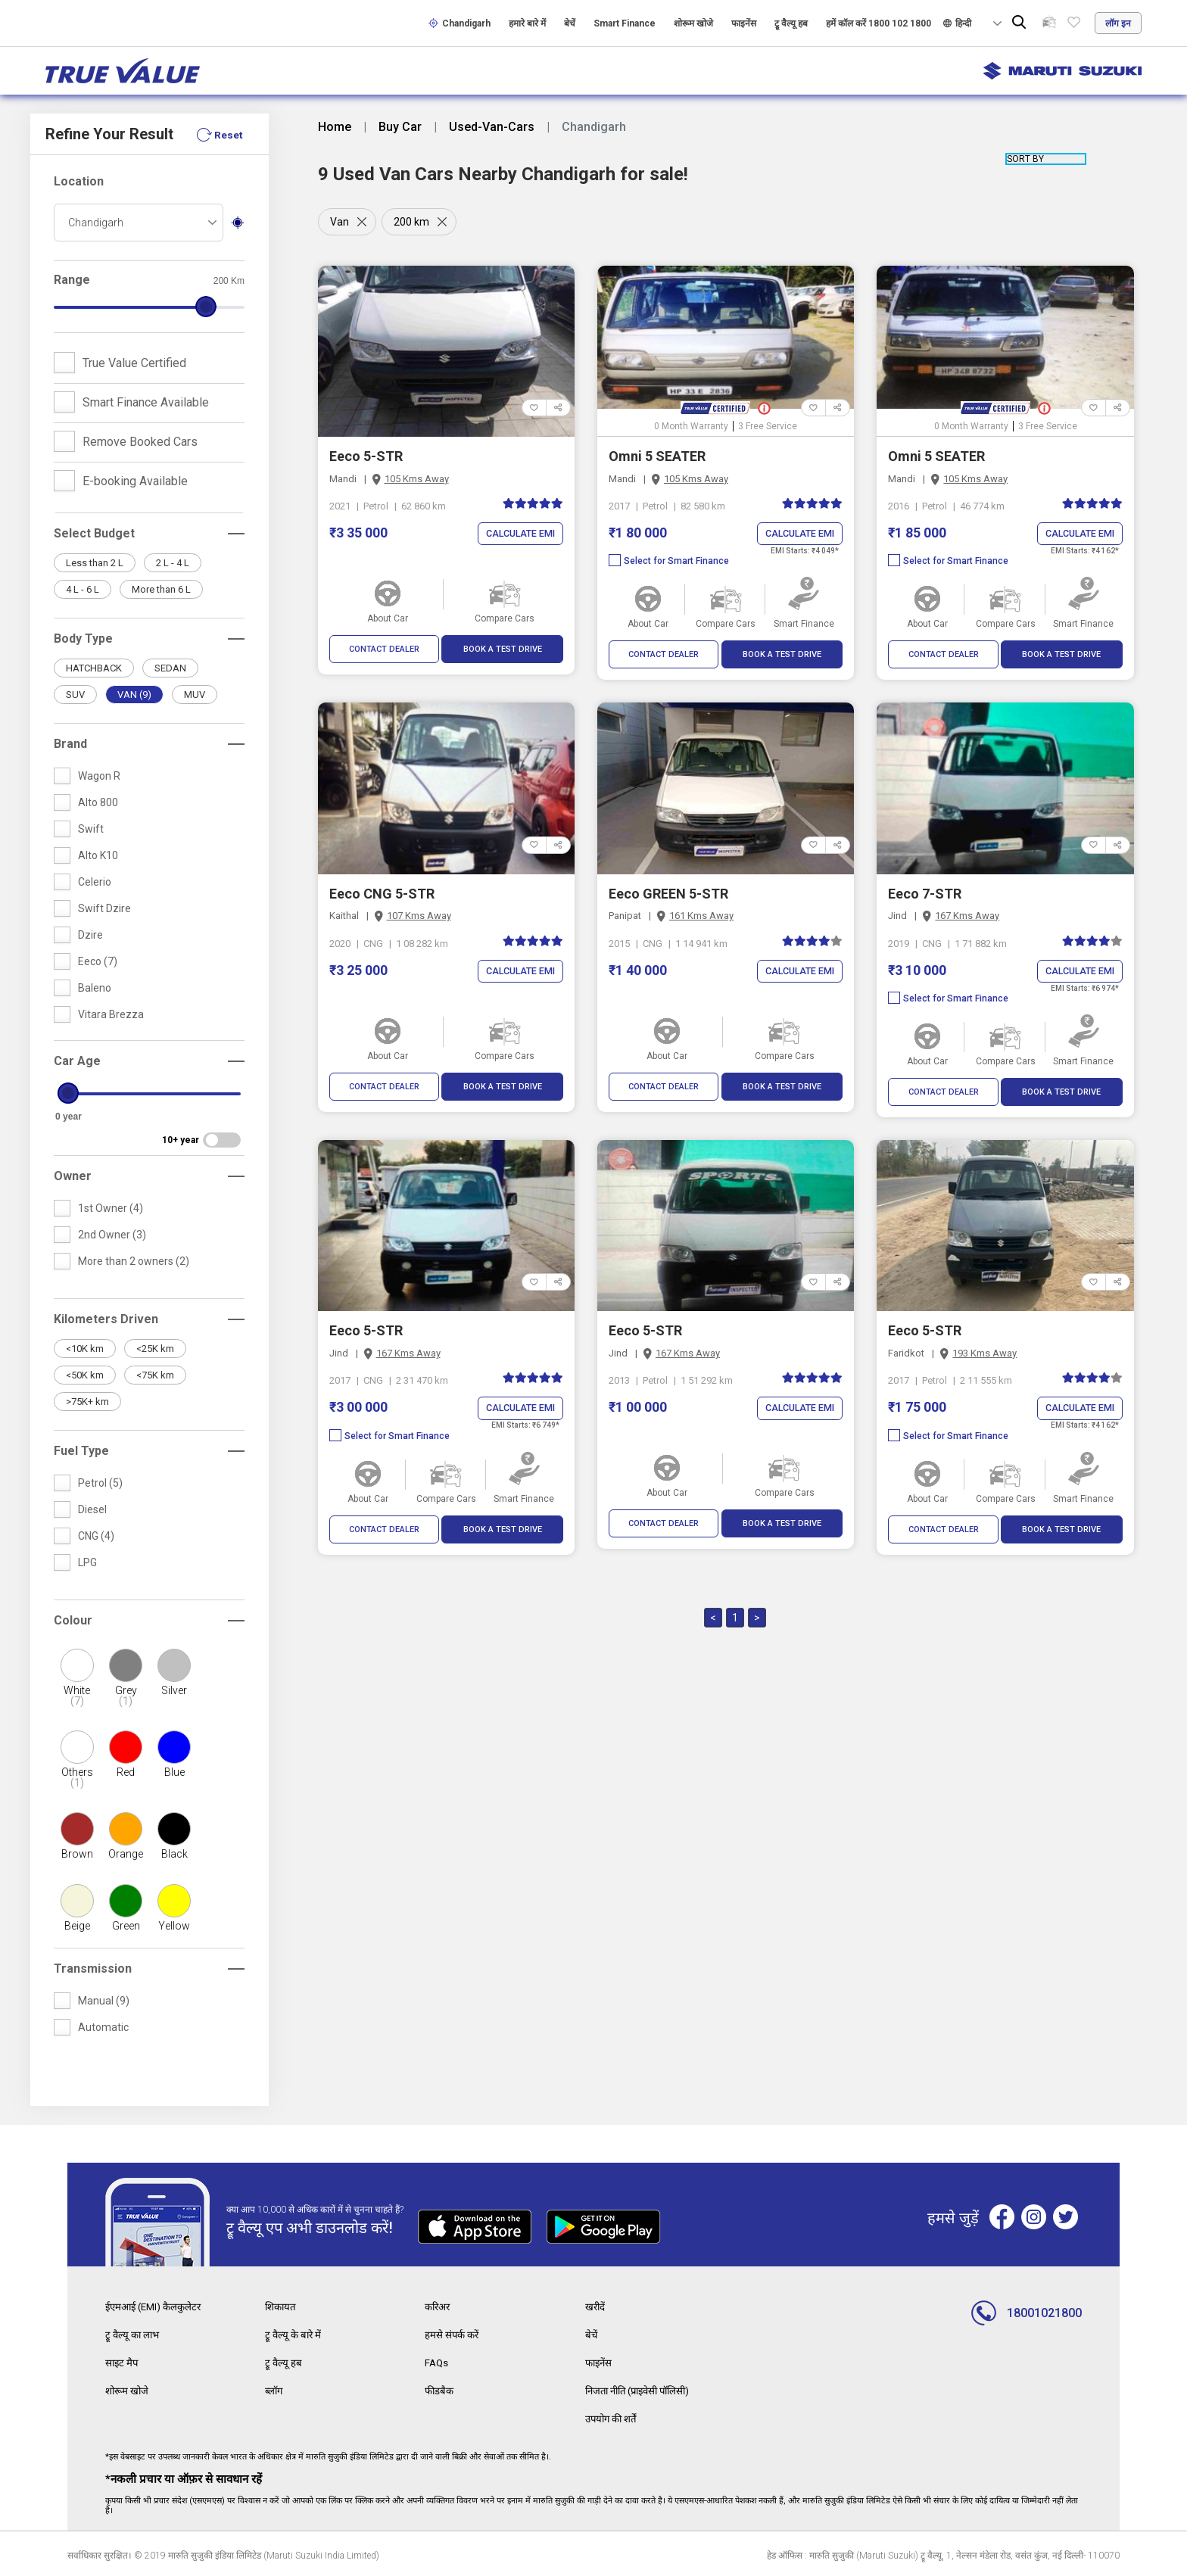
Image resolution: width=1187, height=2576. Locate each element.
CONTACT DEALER (384, 649)
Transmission (93, 1968)
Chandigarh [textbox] (95, 222)
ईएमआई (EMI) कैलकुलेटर (156, 2306)
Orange (125, 1854)
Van (339, 222)
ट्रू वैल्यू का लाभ (134, 2334)
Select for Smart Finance (669, 561)
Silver (174, 1690)
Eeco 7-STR (924, 894)
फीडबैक (440, 2388)
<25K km (155, 1348)
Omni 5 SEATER (657, 456)
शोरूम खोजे (693, 23)
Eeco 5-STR (366, 456)
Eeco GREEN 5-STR (668, 894)
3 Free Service (767, 426)
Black (174, 1854)
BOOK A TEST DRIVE (502, 649)
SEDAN (170, 668)
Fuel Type (81, 1451)
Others (76, 1777)
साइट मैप (122, 2361)
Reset (227, 135)
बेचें (569, 23)
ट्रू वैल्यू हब (791, 23)
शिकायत (282, 2306)
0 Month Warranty (691, 426)
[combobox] (138, 222)
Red (126, 1772)
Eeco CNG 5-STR (382, 894)
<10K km (85, 1348)
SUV (75, 694)
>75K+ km (87, 1401)
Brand (70, 744)
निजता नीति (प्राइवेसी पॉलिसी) (644, 2388)
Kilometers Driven (106, 1319)
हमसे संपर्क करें (453, 2334)
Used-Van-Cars (491, 127)
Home (334, 127)
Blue (174, 1772)
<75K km (155, 1375)
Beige (77, 1925)
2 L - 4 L (172, 562)
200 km (413, 222)
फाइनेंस (743, 23)
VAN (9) (134, 694)
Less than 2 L (94, 562)
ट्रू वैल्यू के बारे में (294, 2334)
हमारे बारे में (527, 23)
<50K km (85, 1375)
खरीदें (595, 2306)
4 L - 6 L (82, 589)
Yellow (174, 1925)
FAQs (437, 2361)
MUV (194, 694)
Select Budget (94, 533)
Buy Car (400, 127)
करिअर (439, 2306)
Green (126, 1925)
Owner (73, 1176)
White (76, 1695)
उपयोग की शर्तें (613, 2415)
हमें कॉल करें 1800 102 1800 (878, 23)
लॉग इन (1118, 23)
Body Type (83, 638)
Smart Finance (625, 23)
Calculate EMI (518, 534)
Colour (73, 1620)
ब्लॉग (275, 2388)
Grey (126, 1695)
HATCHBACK (94, 668)
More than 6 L (161, 589)
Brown (77, 1854)
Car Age (77, 1061)
